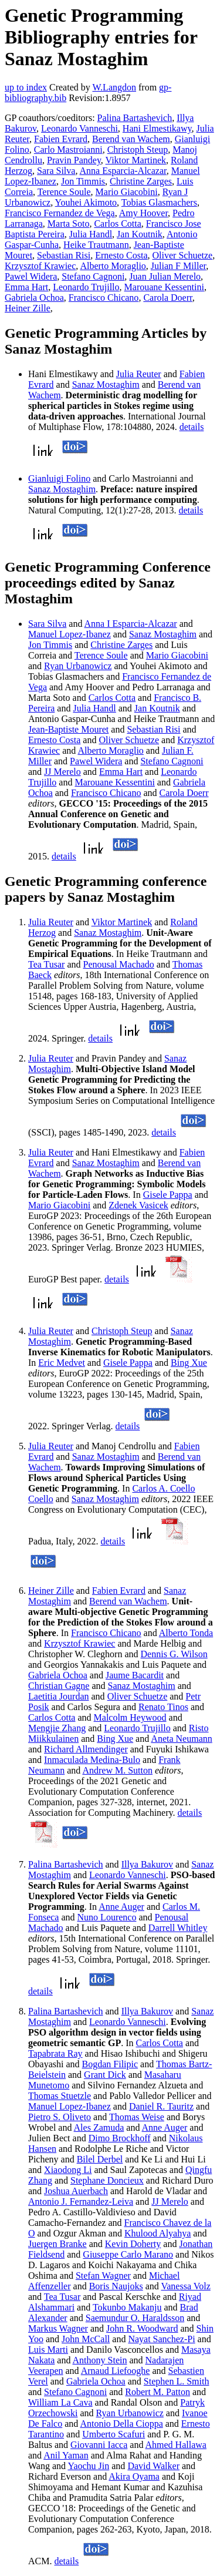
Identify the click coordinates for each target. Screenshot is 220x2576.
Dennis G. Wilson (174, 1654)
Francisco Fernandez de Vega (60, 213)
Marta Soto (69, 224)
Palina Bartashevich (134, 118)
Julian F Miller (178, 266)
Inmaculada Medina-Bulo (92, 1760)
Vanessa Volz (185, 2286)
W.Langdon (114, 87)
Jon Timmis (83, 181)
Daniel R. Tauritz (161, 2106)
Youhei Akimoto (86, 202)
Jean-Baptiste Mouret (68, 729)
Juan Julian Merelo (165, 276)
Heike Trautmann (96, 245)
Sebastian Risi (63, 255)
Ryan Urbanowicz (77, 666)
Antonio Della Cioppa (121, 2424)
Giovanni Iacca (98, 2445)
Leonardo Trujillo (86, 287)
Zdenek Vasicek (138, 1205)
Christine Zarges (141, 181)
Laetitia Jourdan (58, 1696)
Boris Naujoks (116, 2286)
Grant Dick (105, 2075)
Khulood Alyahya (157, 2233)
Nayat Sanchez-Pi (161, 2339)
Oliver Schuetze (183, 255)
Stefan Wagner (103, 2276)
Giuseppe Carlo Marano (128, 2254)
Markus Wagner (58, 2328)
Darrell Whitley (178, 1928)
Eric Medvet (61, 1363)
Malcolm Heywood (130, 1717)
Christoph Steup (137, 150)
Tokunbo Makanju (127, 2307)
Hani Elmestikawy (157, 128)
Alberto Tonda (186, 1633)
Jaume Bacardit (135, 1675)
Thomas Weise (136, 2117)
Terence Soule (64, 192)
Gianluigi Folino (59, 478)
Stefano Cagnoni (93, 276)
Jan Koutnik (140, 234)
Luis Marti (48, 2350)
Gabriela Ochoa (34, 298)
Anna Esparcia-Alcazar (123, 171)
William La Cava (60, 2402)
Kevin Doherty (133, 2244)
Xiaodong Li (68, 2170)
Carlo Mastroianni (68, 150)
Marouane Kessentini (164, 287)
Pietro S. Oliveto (59, 2117)
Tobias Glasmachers (159, 202)
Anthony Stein (100, 2360)
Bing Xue (189, 1363)
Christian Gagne (58, 1686)
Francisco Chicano (104, 298)
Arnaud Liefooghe (115, 2371)
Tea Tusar (46, 964)
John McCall (86, 2339)
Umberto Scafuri (113, 2434)
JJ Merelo (62, 772)
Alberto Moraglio (112, 266)
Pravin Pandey (74, 160)
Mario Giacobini (127, 192)
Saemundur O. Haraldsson (135, 2318)
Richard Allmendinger (86, 1749)
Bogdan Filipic (110, 2064)
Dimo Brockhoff (120, 2138)
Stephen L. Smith (176, 2381)
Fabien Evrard (60, 139)
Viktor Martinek (136, 160)
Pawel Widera (31, 276)
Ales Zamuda (99, 2127)
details (192, 427)
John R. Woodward (142, 2328)
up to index (26, 87)
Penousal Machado (118, 964)
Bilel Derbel (100, 2159)
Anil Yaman (65, 2455)
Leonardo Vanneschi (79, 128)
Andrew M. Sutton (117, 1770)
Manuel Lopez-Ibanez (69, 634)
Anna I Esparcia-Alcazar (130, 624)
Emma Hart (26, 287)
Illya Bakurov (147, 1864)
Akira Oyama (134, 2476)
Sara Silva (56, 171)
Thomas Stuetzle (59, 2096)
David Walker (153, 2466)
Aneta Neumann (181, 1739)
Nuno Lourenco (107, 1917)
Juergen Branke (57, 2244)
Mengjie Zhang (57, 1728)
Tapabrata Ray (55, 2053)
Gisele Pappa (167, 1195)
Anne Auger (121, 1907)
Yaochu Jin (88, 2466)
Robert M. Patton (157, 2392)
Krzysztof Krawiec (40, 266)
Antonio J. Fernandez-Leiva (80, 2201)
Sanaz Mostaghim (106, 384)
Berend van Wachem (131, 139)
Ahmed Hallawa (176, 2445)
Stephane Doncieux (107, 2180)
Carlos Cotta (117, 224)
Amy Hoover (143, 213)
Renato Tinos (163, 1707)
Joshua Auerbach (76, 2191)
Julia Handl (90, 234)
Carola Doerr (167, 298)
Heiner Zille (27, 308)
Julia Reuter (138, 374)
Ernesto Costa (121, 255)
